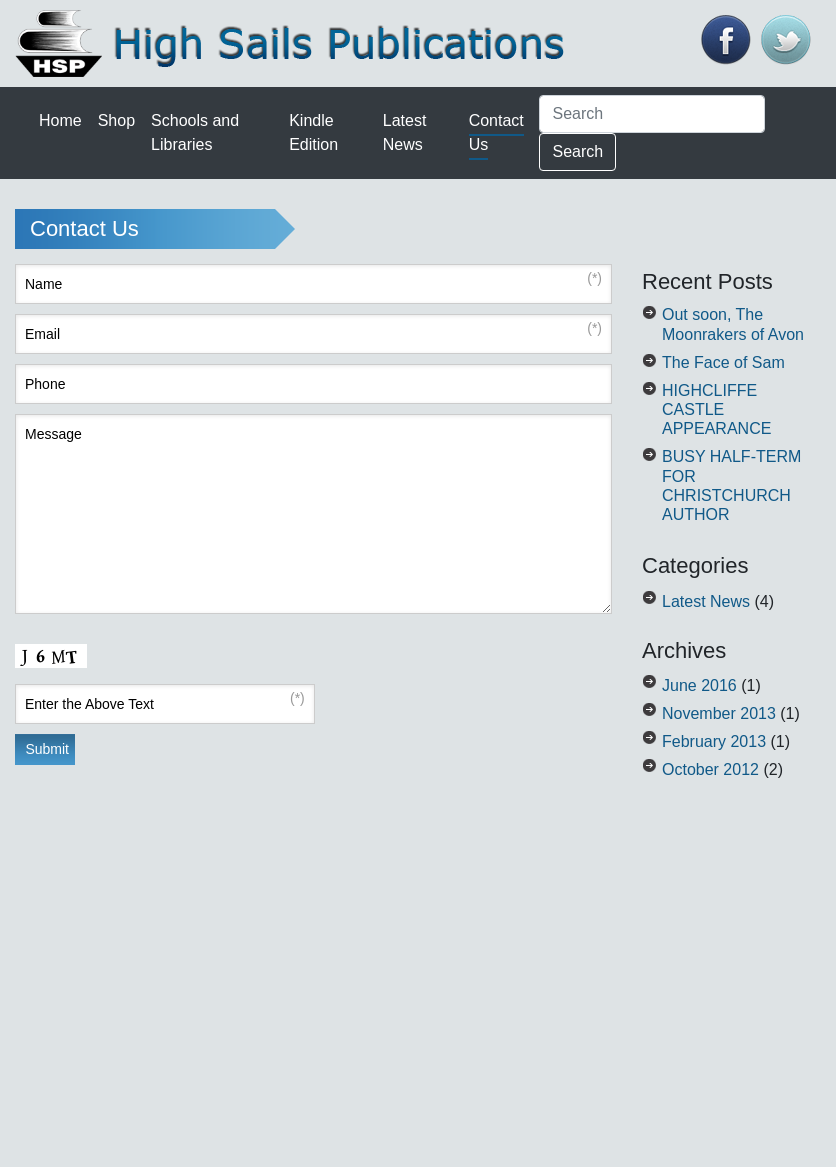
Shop (116, 120)
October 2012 (710, 769)
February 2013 (714, 741)
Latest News (706, 601)
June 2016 (699, 685)
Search (577, 151)
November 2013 (719, 713)
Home (60, 120)
